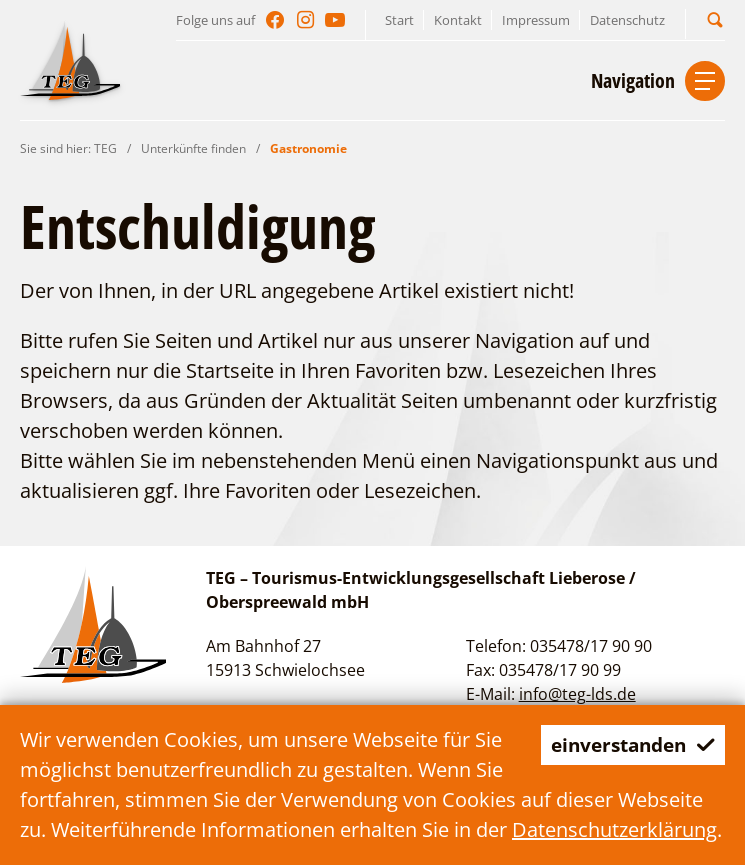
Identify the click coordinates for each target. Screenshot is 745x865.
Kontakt (458, 20)
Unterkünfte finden (193, 148)
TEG (105, 148)
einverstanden (627, 744)
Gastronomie (308, 148)
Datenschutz (627, 20)
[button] (715, 19)
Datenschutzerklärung (614, 829)
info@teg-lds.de (577, 694)
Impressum (536, 20)
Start (399, 20)
